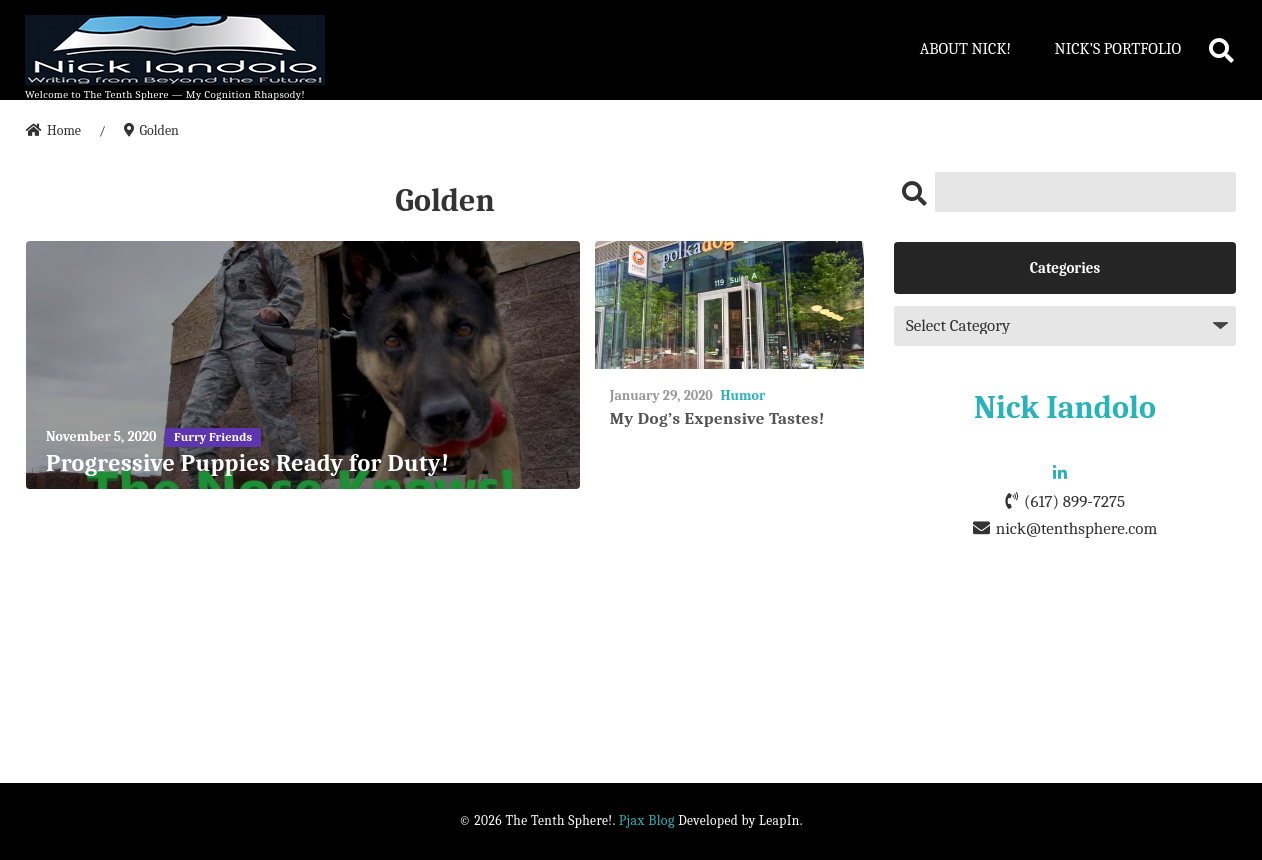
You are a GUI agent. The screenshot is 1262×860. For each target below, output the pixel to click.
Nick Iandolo (1065, 407)
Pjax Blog (647, 820)
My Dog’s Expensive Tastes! (717, 418)
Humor (742, 395)
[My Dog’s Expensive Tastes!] (729, 305)
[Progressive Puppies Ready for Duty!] (303, 365)
